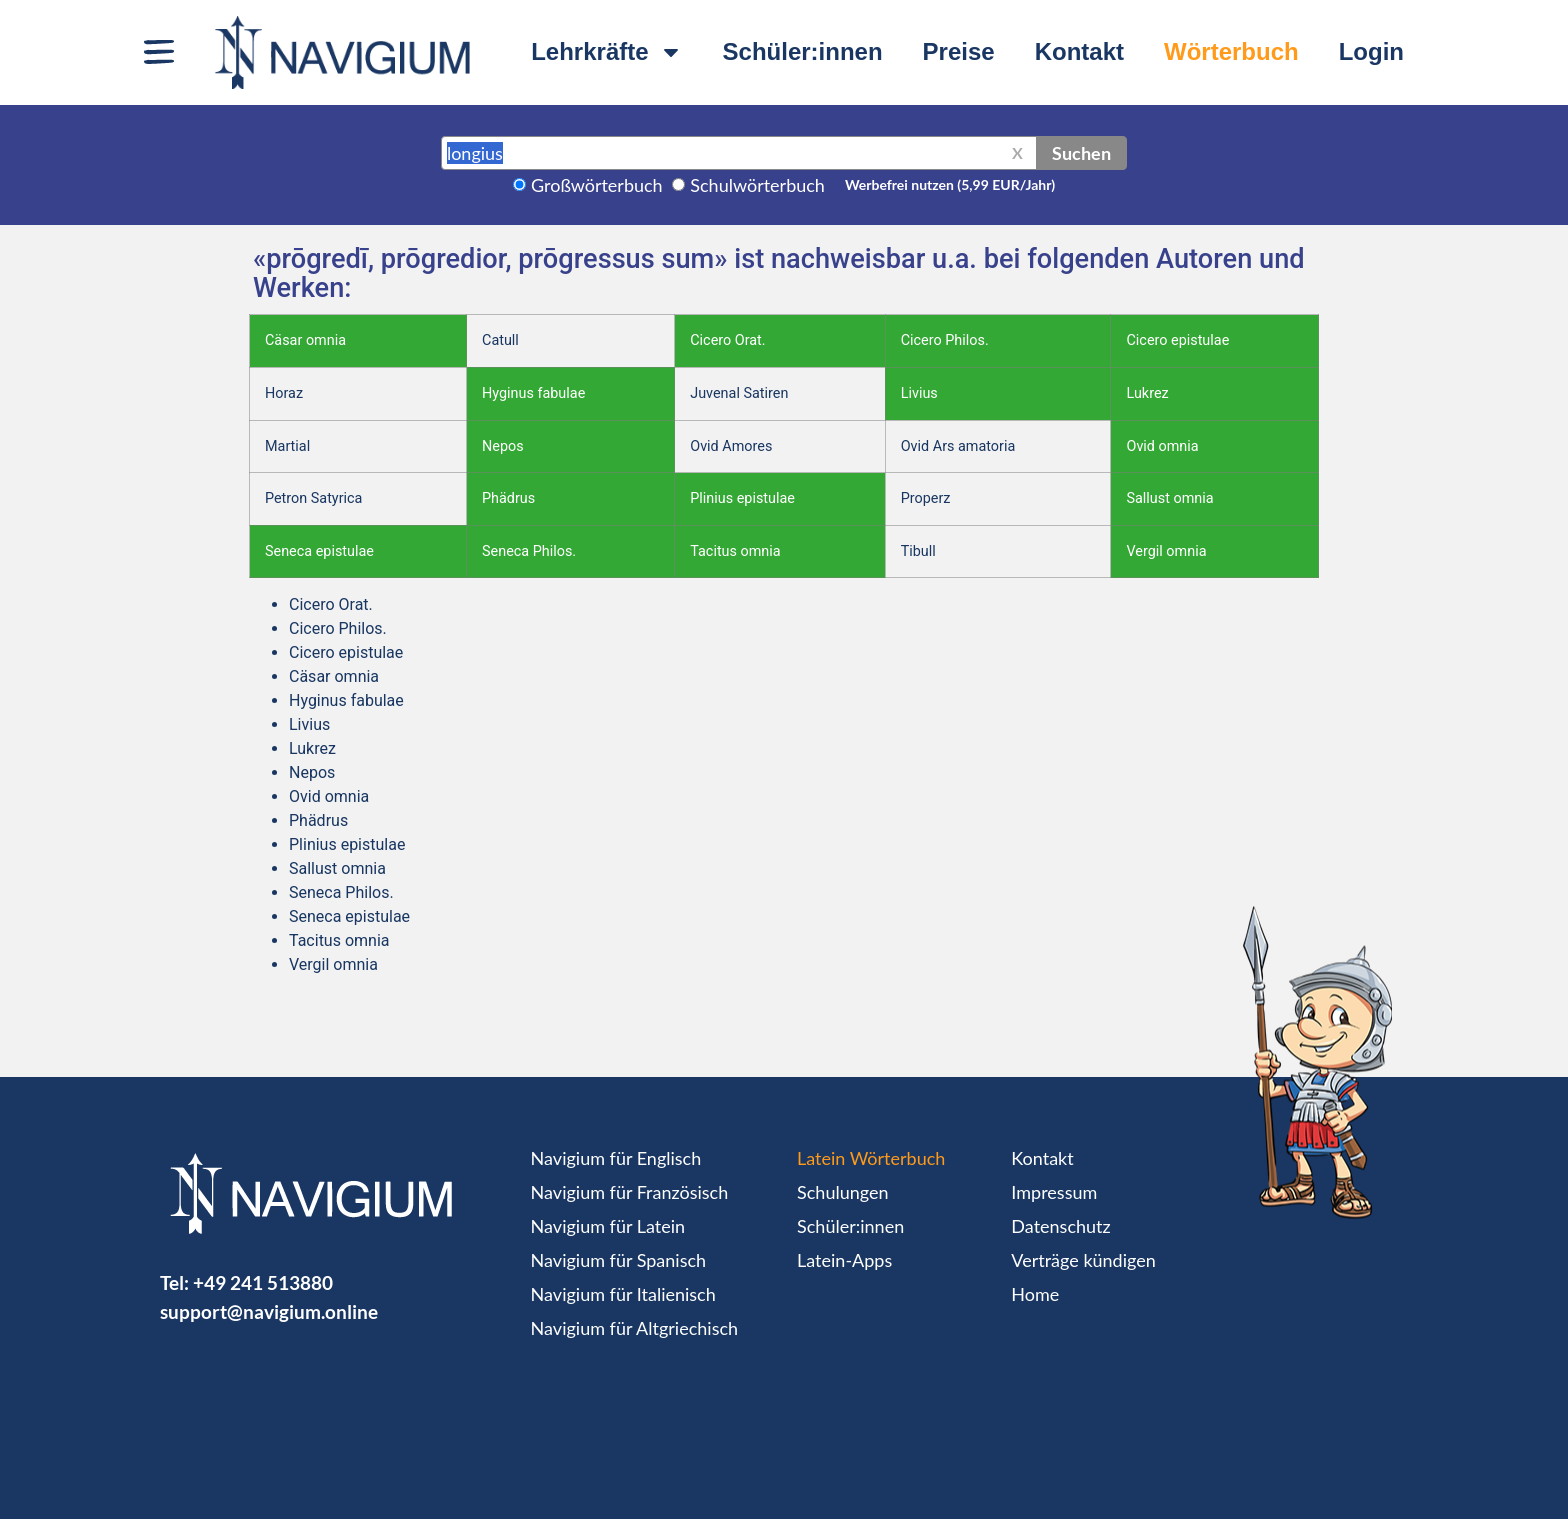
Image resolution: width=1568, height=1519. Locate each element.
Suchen (1081, 153)
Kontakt (1079, 51)
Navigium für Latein (608, 1226)
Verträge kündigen (1083, 1260)
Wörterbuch (1231, 51)
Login (1371, 51)
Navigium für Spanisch (619, 1260)
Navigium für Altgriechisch (634, 1328)
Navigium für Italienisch (623, 1294)
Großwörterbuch (597, 185)
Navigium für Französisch (630, 1192)
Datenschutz (1060, 1226)
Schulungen (842, 1192)
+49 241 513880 (263, 1282)
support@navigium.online (269, 1311)
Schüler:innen (803, 51)
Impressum (1054, 1192)
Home (1035, 1294)
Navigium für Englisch (616, 1158)
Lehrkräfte (606, 52)
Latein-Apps (844, 1260)
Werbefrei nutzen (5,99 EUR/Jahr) (950, 184)
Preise (959, 51)
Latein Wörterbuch (871, 1158)
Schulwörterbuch (757, 185)
